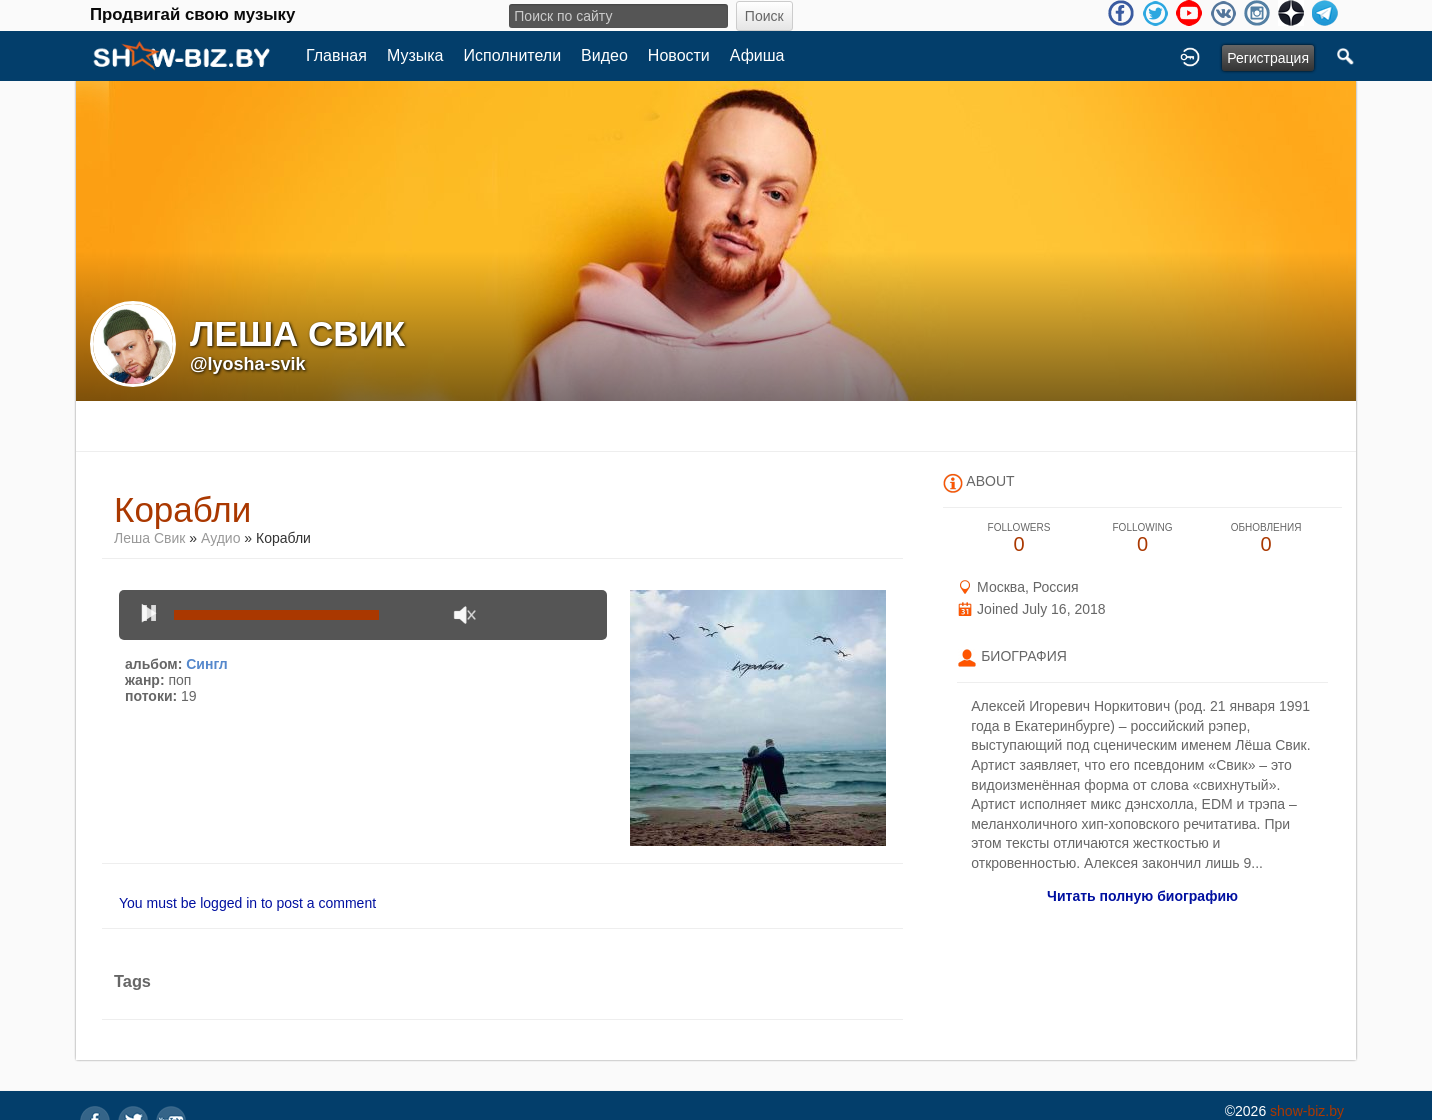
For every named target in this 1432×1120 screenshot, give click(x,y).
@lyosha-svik (248, 364)
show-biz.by (1307, 1111)
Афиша (757, 55)
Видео (604, 55)
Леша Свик (149, 538)
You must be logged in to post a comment (247, 903)
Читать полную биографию (1142, 896)
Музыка (415, 55)
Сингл (207, 664)
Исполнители (513, 55)
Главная (336, 55)
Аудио (221, 538)
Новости (679, 55)
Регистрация (1268, 58)
